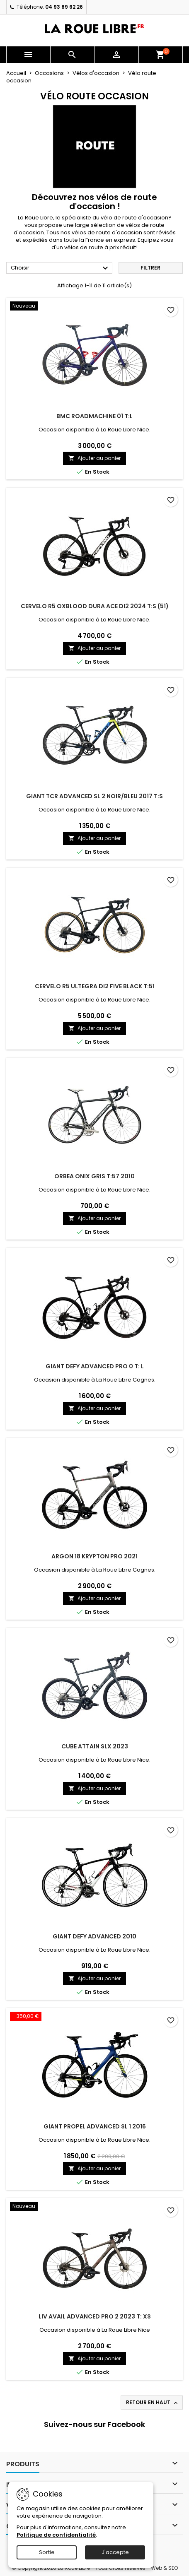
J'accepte (115, 2552)
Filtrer (150, 267)
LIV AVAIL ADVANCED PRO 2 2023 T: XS (95, 2316)
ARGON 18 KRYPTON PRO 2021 (94, 1556)
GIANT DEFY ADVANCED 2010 (94, 1936)
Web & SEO (164, 2567)
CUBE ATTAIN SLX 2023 (94, 1746)
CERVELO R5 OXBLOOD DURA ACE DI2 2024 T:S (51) (95, 606)
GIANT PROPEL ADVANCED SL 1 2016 (95, 2126)
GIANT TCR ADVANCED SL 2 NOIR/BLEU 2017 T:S (94, 796)
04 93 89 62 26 (64, 6)
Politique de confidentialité (56, 2535)
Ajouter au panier (94, 458)
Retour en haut (152, 2402)
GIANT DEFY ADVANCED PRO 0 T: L (95, 1366)
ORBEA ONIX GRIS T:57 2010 (94, 1176)
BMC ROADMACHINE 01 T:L (94, 416)
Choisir (60, 268)
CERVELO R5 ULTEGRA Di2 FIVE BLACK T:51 (95, 986)
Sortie (47, 2552)
